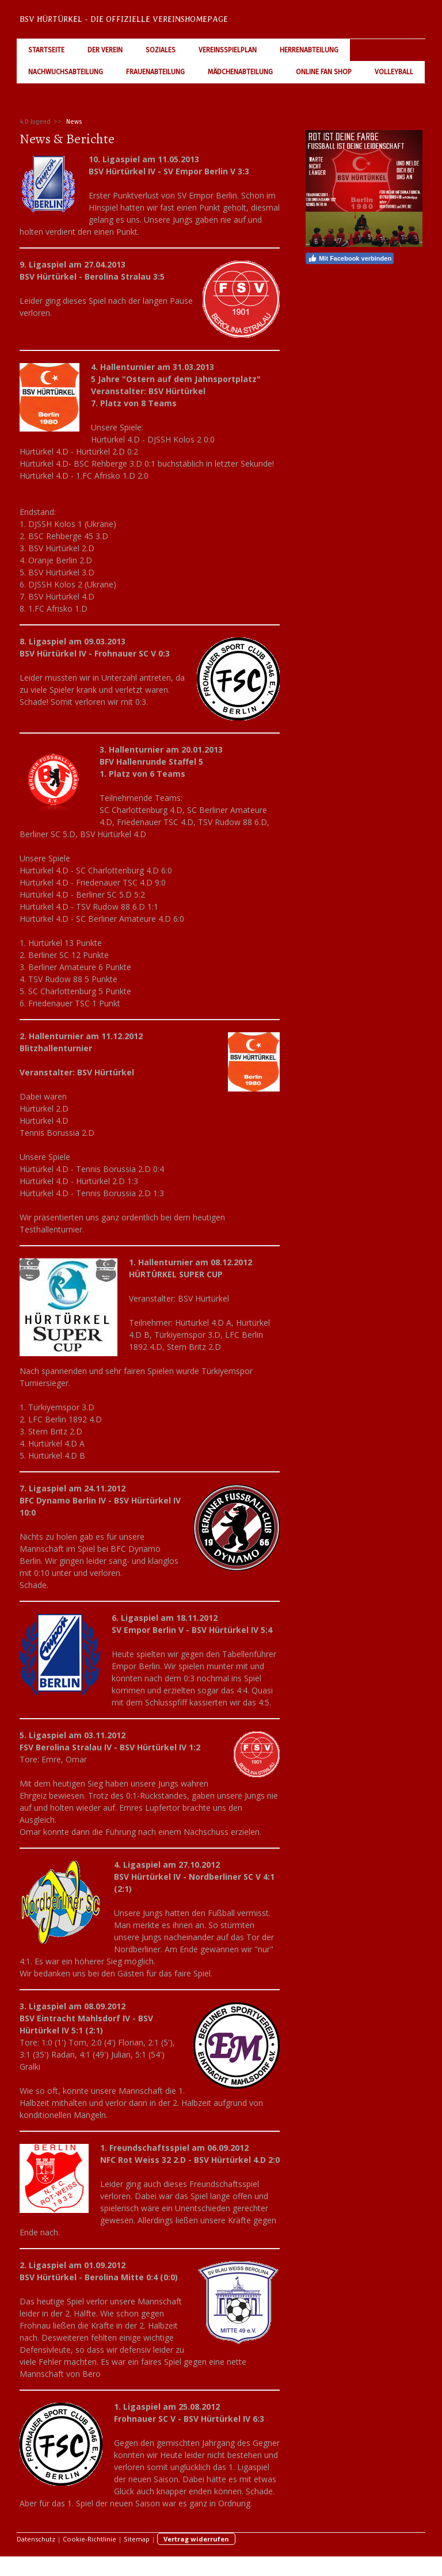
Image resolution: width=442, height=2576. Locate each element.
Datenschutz (36, 2539)
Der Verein (105, 50)
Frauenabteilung (155, 72)
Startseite (46, 50)
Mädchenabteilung (240, 72)
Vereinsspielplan (228, 50)
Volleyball (394, 72)
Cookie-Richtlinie (89, 2539)
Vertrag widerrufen (196, 2539)
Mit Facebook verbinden (349, 258)
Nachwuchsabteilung (65, 72)
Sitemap (137, 2539)
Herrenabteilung (309, 50)
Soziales (161, 50)
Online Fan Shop (324, 72)
